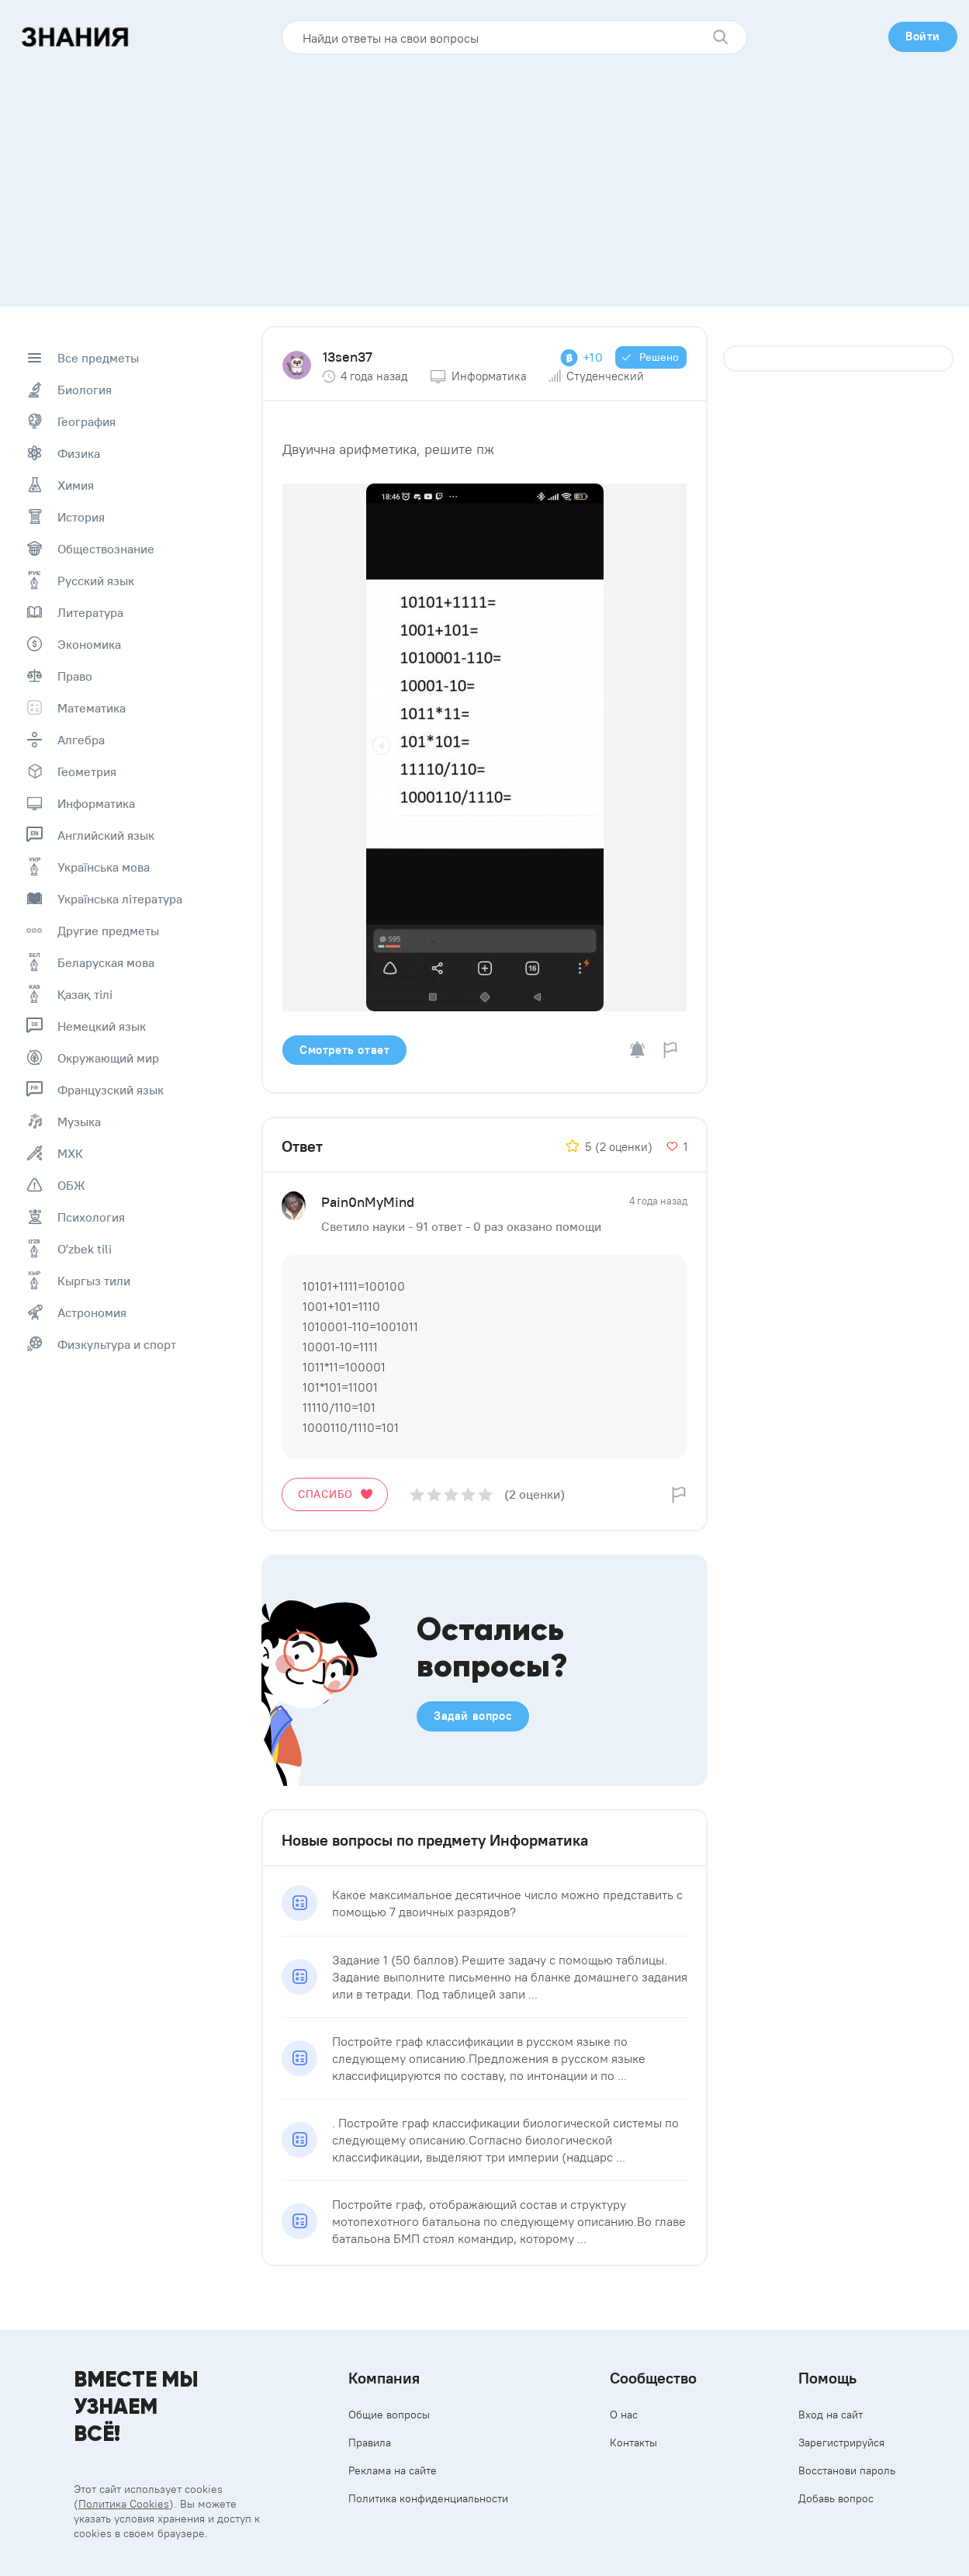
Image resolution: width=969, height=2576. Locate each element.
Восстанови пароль (846, 2470)
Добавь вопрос (836, 2498)
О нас (624, 2415)
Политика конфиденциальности (428, 2498)
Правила (369, 2442)
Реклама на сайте (392, 2470)
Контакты (633, 2442)
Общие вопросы (389, 2415)
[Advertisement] (484, 174)
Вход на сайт (830, 2415)
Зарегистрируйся (841, 2442)
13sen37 (347, 357)
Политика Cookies (123, 2504)
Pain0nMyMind (367, 1202)
